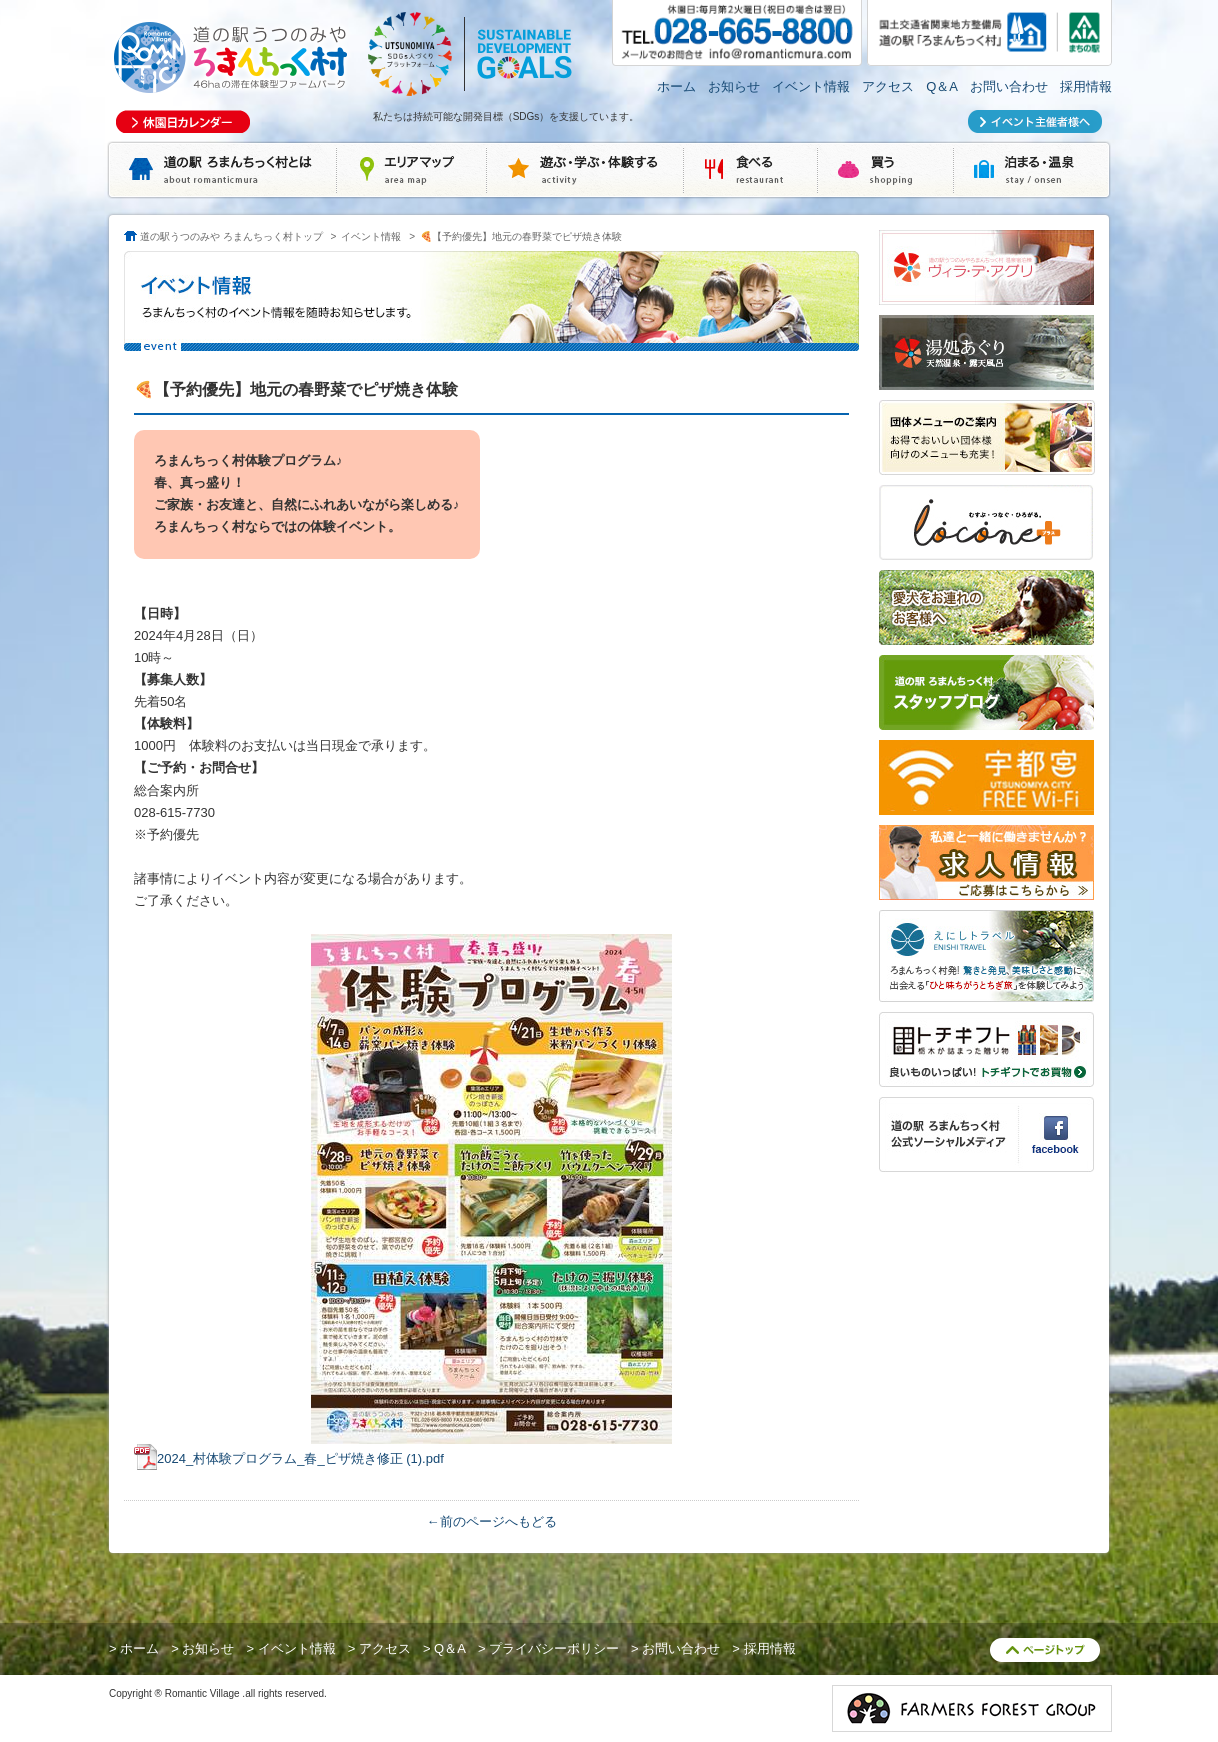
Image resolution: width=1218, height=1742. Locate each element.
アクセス (888, 86)
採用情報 (1086, 86)
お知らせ (734, 86)
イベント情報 (811, 86)
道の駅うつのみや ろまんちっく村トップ (231, 236)
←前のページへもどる (492, 1521)
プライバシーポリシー (554, 1648)
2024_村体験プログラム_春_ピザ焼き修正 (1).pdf (300, 1458)
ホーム (676, 86)
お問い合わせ (1009, 86)
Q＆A (942, 86)
